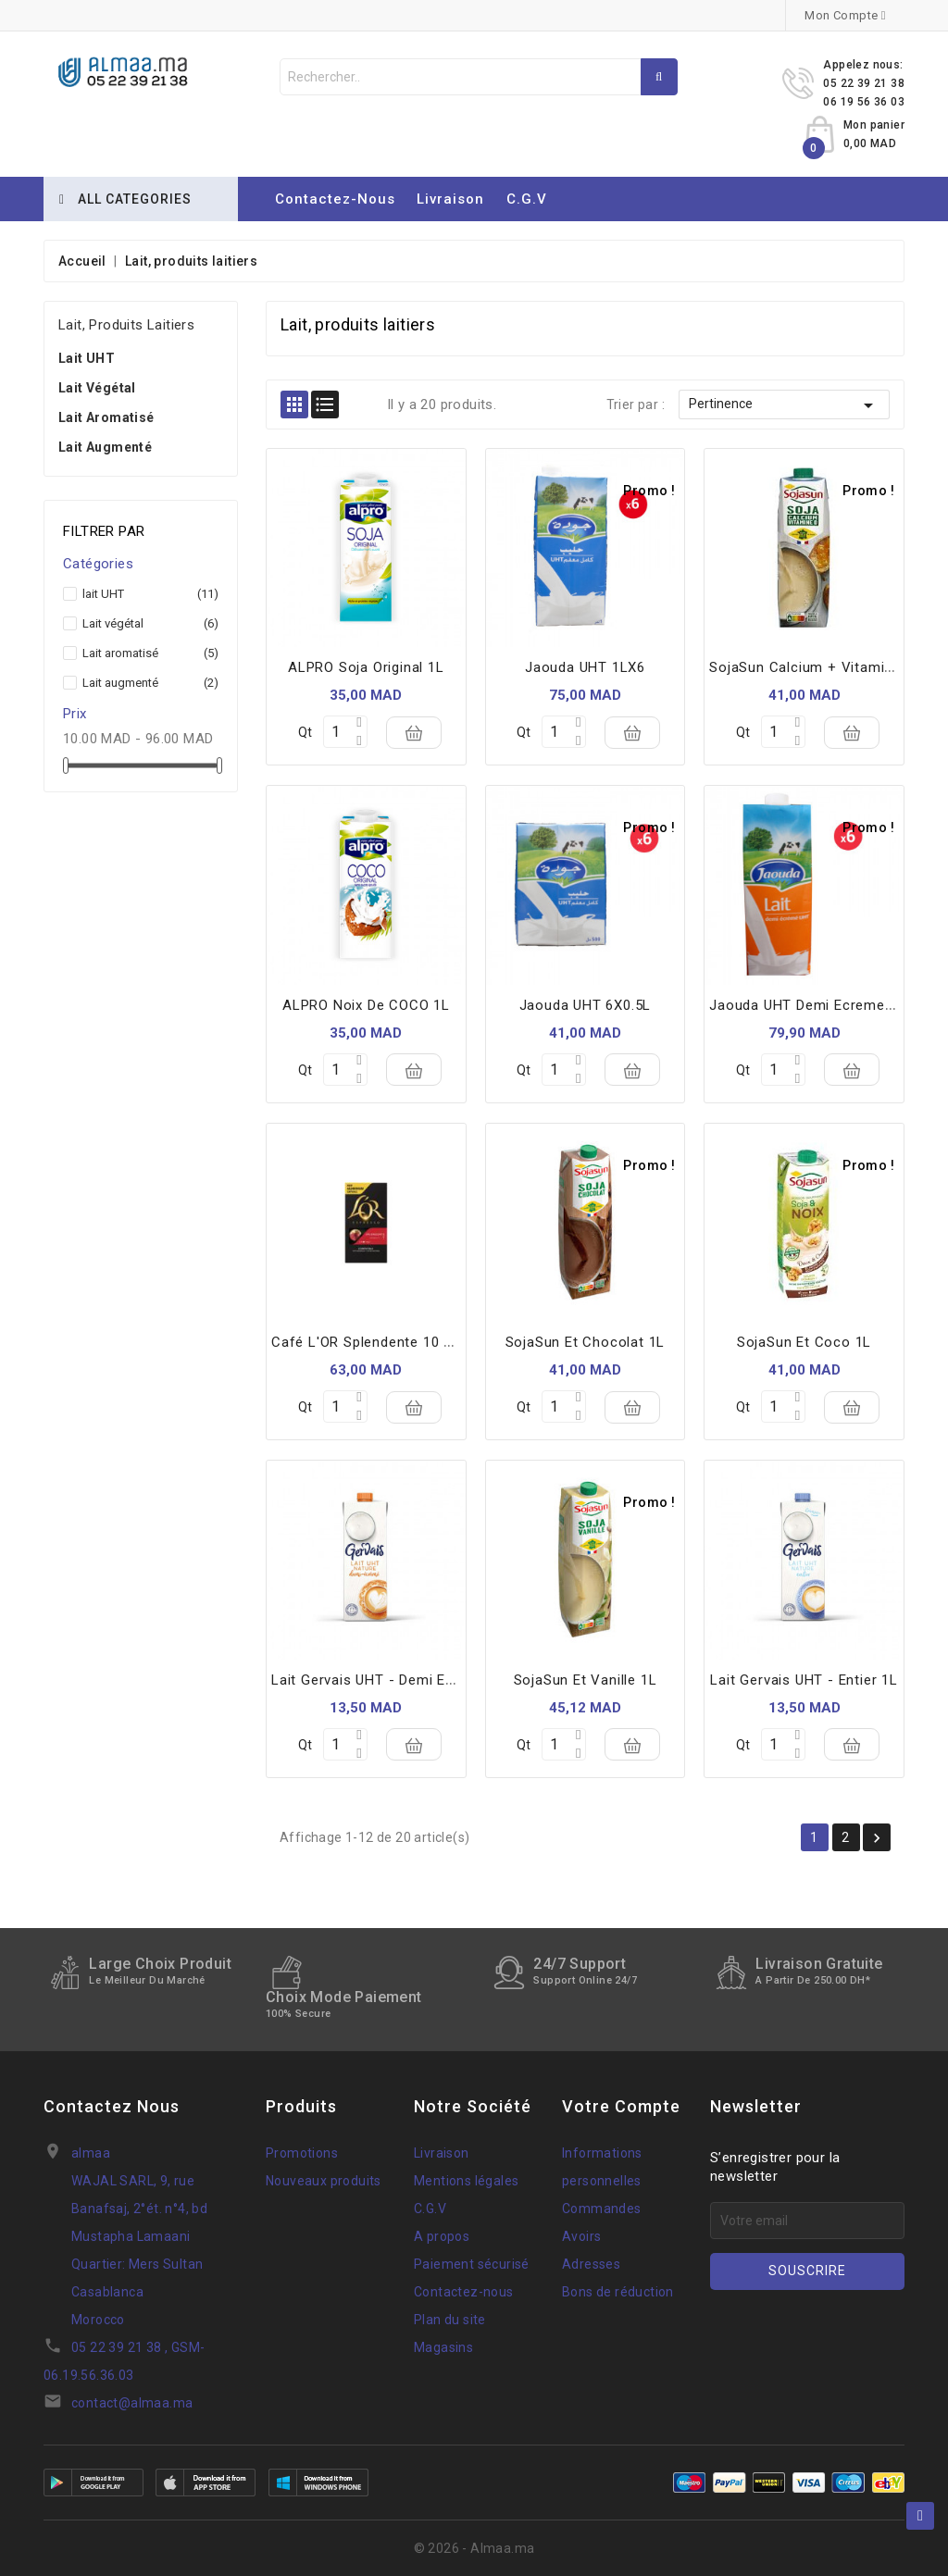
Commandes (602, 2208)
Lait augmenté (105, 447)
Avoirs (581, 2236)
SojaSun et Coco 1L (804, 1342)
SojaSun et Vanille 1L (585, 1680)
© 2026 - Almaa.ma (474, 2548)
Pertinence (784, 405)
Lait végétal (97, 387)
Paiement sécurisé (472, 2264)
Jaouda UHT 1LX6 (585, 667)
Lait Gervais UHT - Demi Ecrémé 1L (389, 1680)
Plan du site (450, 2319)
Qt (305, 732)
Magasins (443, 2347)
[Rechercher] (479, 76)
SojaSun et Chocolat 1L (585, 1342)
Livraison (450, 199)
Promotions (302, 2153)
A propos (441, 2236)
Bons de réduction (618, 2291)
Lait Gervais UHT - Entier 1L (803, 1680)
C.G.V (526, 199)
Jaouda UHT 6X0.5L (585, 1005)
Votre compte (621, 2106)
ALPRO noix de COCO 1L (366, 1005)
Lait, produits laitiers (126, 325)
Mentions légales (466, 2180)
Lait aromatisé (106, 417)
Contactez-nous (335, 199)
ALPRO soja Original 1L (366, 667)
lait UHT (86, 358)
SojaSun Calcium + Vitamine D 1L (822, 667)
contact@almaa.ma (132, 2403)
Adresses (591, 2264)
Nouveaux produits (323, 2180)
